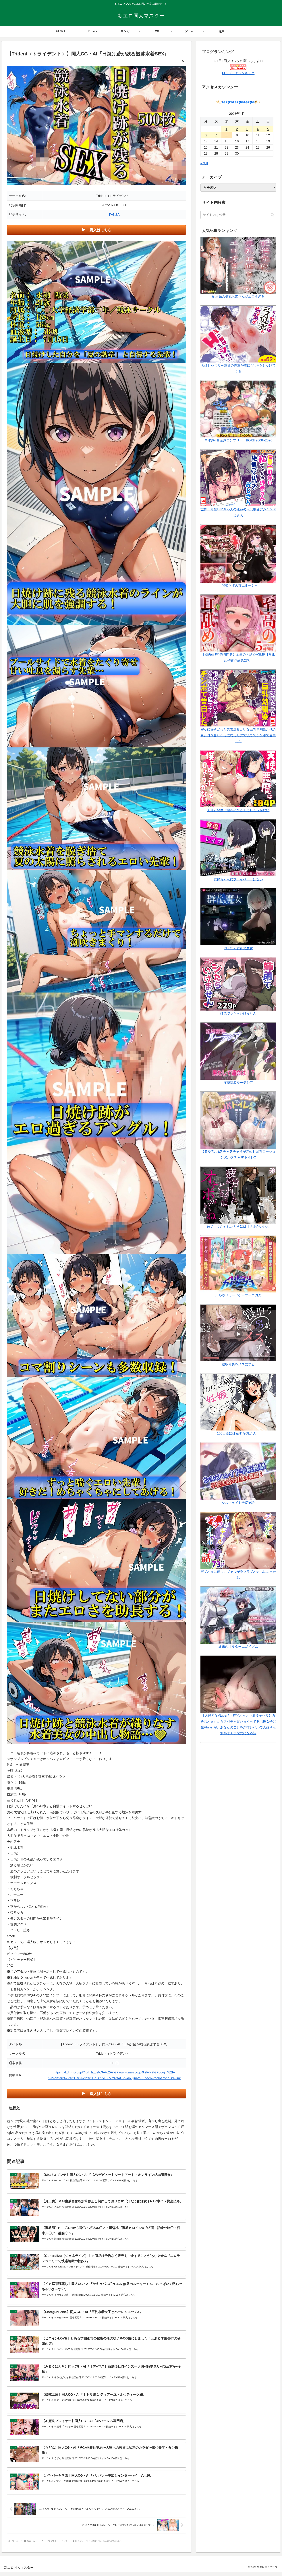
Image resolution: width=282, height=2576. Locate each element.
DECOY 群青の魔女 (238, 948)
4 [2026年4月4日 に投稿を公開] (258, 129)
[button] (272, 215)
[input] (238, 215)
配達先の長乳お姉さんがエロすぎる (238, 296)
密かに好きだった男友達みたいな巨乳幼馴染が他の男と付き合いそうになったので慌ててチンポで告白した (238, 735)
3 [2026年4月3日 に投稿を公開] (247, 129)
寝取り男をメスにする (238, 1364)
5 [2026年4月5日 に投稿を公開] (268, 129)
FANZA (114, 214)
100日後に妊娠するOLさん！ (238, 1433)
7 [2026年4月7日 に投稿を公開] (216, 135)
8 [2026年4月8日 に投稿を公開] (226, 135)
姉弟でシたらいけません (238, 1013)
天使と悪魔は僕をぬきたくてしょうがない (238, 810)
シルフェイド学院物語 (238, 1503)
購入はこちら (100, 230)
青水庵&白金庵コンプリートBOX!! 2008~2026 (238, 440)
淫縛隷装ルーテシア (238, 1082)
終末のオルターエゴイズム (238, 1646)
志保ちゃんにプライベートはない (238, 879)
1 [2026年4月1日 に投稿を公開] (226, 129)
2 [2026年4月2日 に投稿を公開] (237, 129)
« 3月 (204, 163)
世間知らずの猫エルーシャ (238, 585)
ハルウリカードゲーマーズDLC (238, 1295)
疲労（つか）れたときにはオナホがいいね (238, 1226)
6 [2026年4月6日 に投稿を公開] (206, 135)
